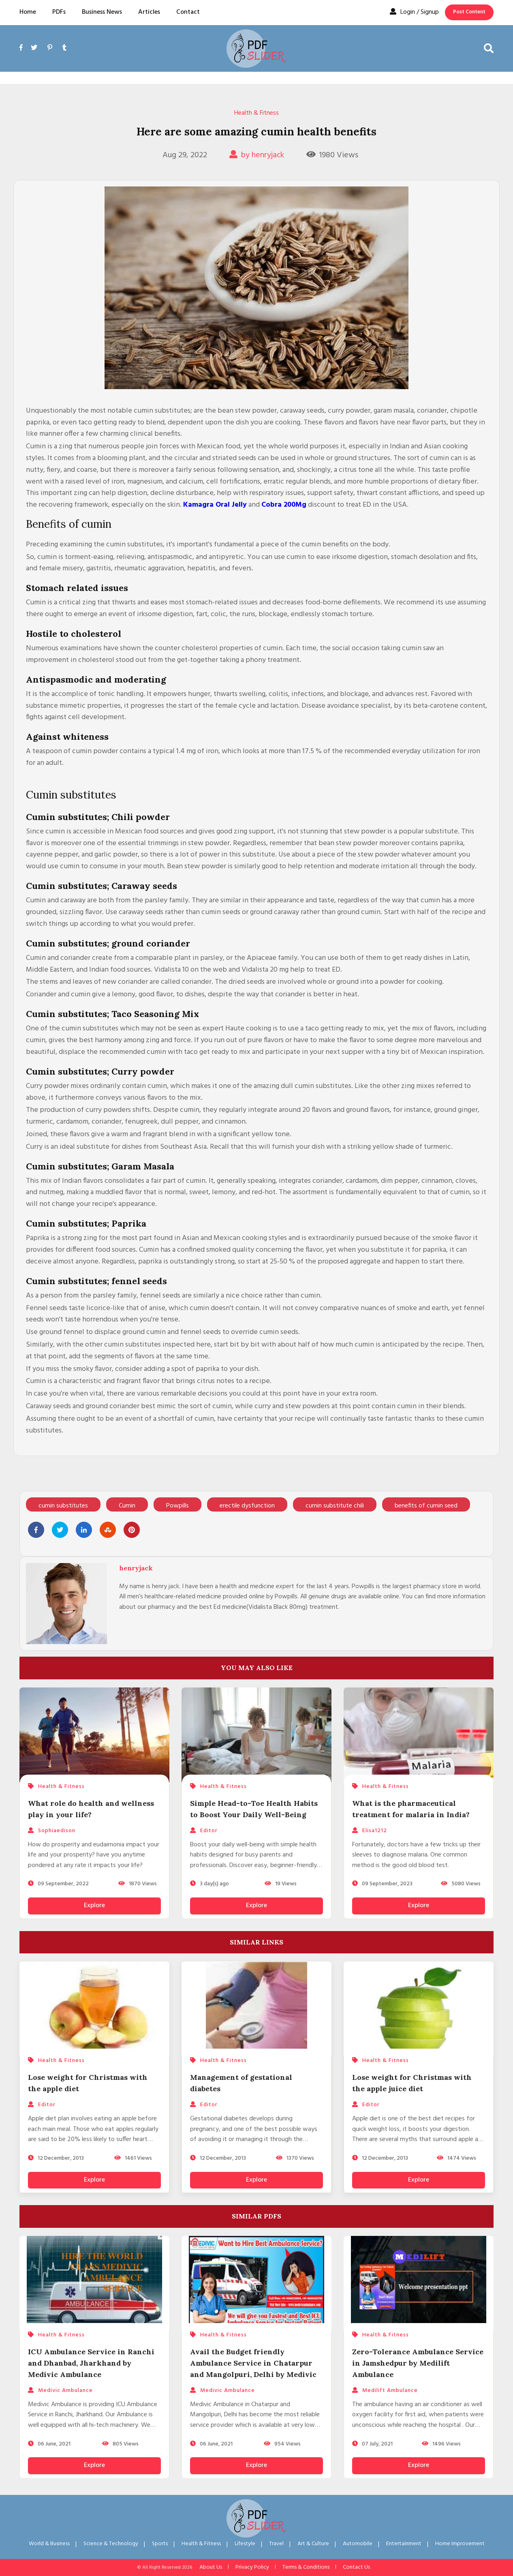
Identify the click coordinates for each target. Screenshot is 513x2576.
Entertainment (403, 2543)
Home (27, 12)
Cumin (127, 1506)
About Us (210, 2567)
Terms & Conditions (305, 2567)
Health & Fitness (256, 113)
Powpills (177, 1506)
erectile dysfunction (247, 1506)
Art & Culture (313, 2543)
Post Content (469, 12)
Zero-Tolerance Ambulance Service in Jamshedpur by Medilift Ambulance (417, 2363)
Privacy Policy (252, 2567)
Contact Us (356, 2567)
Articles (149, 12)
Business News (102, 12)
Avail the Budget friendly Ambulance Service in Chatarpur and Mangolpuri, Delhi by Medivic (253, 2363)
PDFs (59, 12)
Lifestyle (245, 2543)
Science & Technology (110, 2543)
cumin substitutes (63, 1506)
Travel (276, 2543)
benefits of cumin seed (426, 1506)
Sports (160, 2543)
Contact (188, 12)
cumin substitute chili (335, 1506)
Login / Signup (414, 12)
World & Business (49, 2543)
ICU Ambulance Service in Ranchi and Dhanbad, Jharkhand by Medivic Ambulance (91, 2363)
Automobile (357, 2543)
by (256, 155)
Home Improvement (460, 2543)
